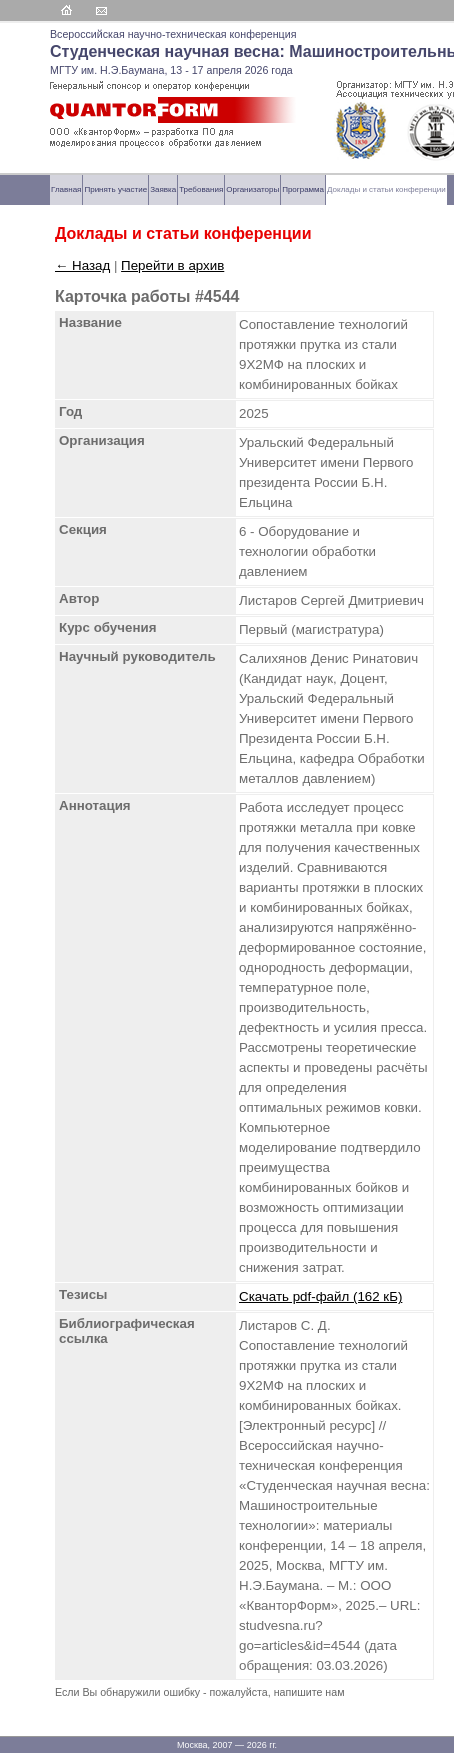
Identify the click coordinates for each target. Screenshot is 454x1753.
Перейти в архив (172, 265)
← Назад (82, 265)
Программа (303, 189)
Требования (201, 189)
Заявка (163, 189)
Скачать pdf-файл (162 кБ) (320, 1296)
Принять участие (115, 189)
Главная (66, 189)
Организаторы (252, 189)
